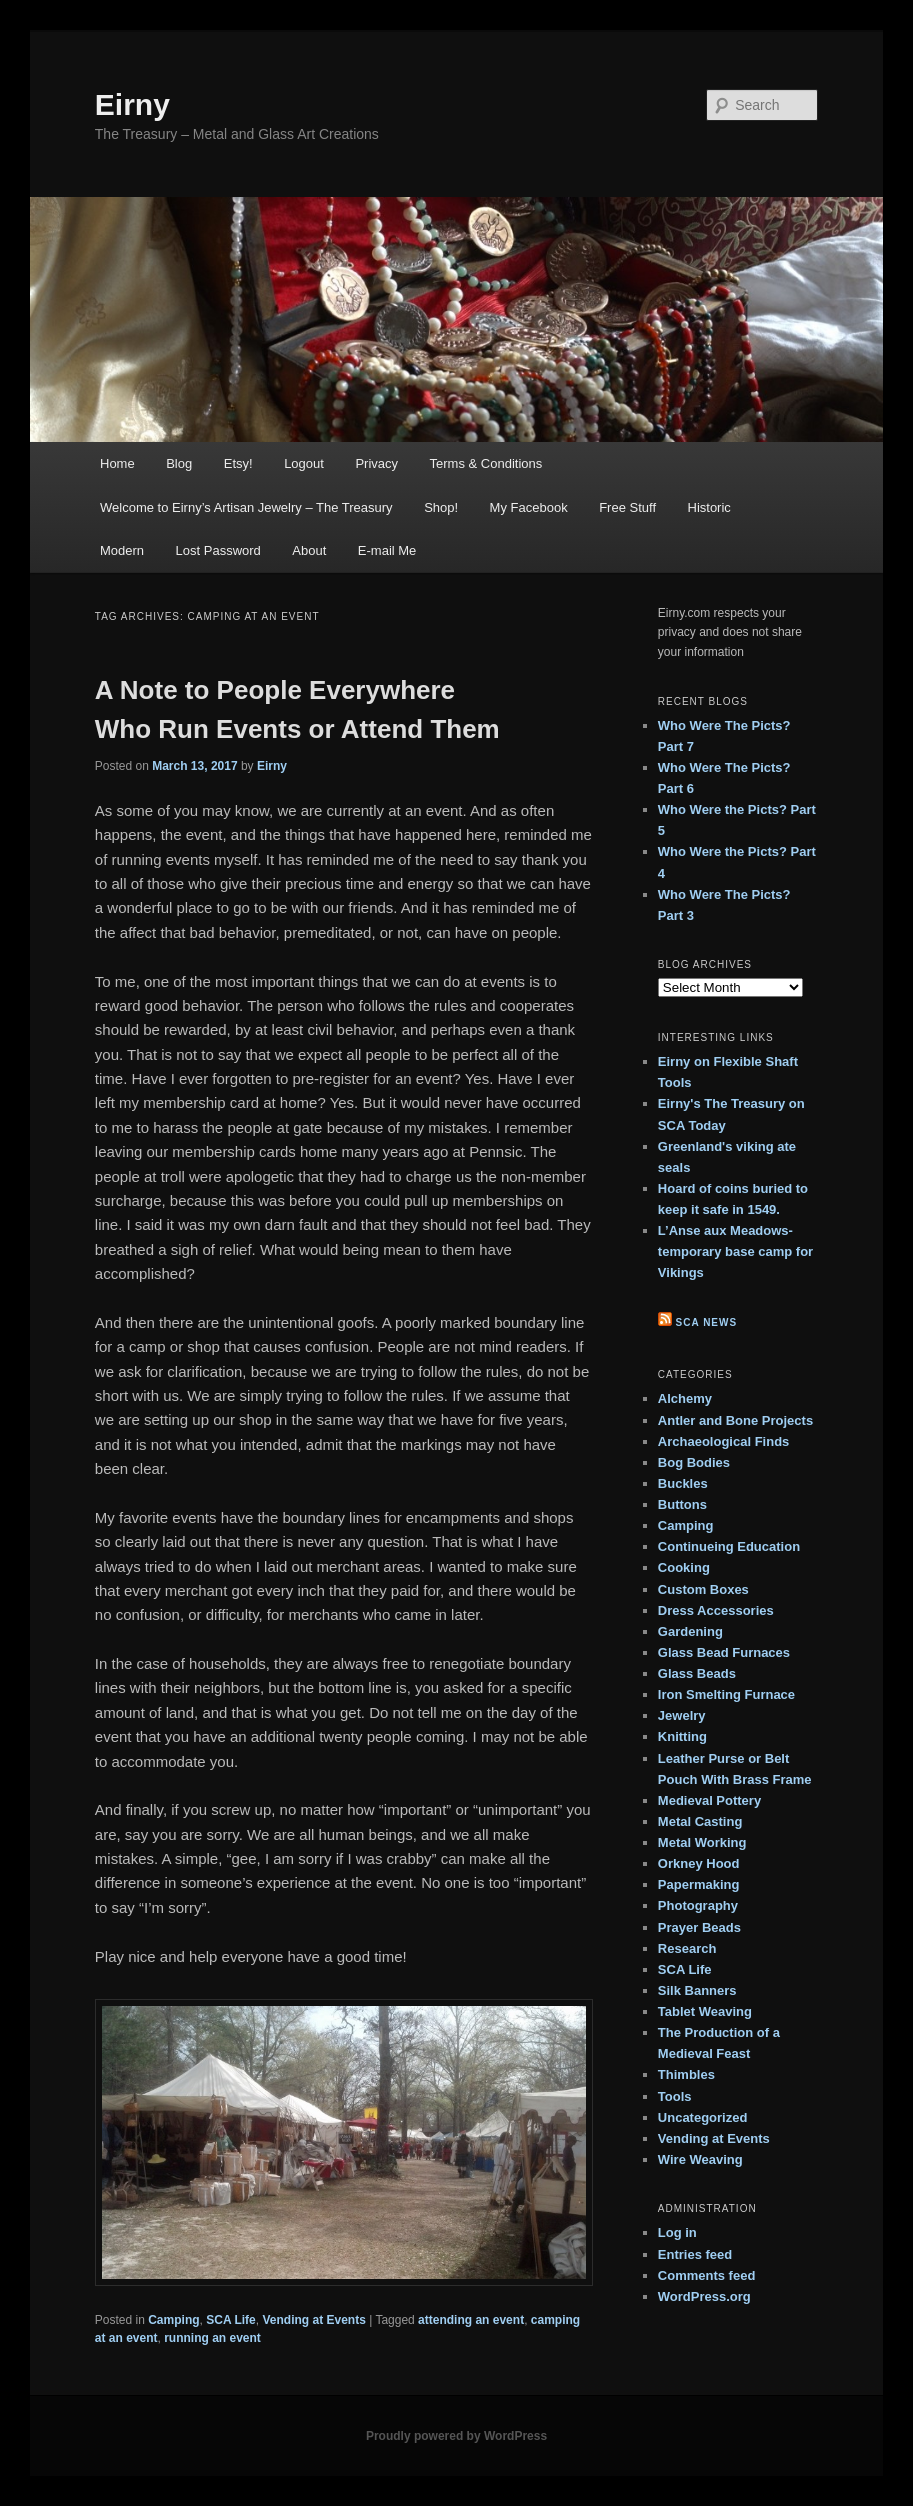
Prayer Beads (699, 1927)
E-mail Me (387, 550)
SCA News (707, 1322)
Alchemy (685, 1398)
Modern (122, 550)
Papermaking (699, 1884)
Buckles (683, 1483)
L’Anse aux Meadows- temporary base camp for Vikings (735, 1251)
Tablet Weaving (705, 2011)
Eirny (132, 104)
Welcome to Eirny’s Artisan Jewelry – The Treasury (246, 507)
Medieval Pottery (709, 1800)
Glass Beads (697, 1673)
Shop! (441, 507)
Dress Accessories (716, 1610)
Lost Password (218, 550)
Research (687, 1948)
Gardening (690, 1631)
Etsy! (238, 463)
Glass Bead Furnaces (724, 1652)
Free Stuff (627, 507)
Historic (709, 507)
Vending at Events (313, 2320)
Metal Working (702, 1842)
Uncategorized (703, 2117)
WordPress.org (704, 2296)
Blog (179, 463)
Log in (677, 2232)
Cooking (684, 1567)
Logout (304, 463)
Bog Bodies (694, 1462)
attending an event (471, 2320)
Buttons (682, 1504)
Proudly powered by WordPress (456, 2436)
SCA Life (231, 2320)
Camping (173, 2320)
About (309, 550)
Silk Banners (697, 1990)
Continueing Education (729, 1546)
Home (117, 463)
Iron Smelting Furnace (726, 1694)
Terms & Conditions (486, 463)
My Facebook (529, 507)
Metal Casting (700, 1821)
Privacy (376, 463)
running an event (212, 2338)
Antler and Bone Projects (735, 1420)
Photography (698, 1905)
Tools (675, 2096)
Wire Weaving (700, 2159)
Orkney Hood (699, 1863)
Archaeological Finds (723, 1441)
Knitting (682, 1736)
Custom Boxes (703, 1589)
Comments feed (707, 2275)
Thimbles (686, 2074)
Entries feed (695, 2254)
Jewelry (682, 1715)
